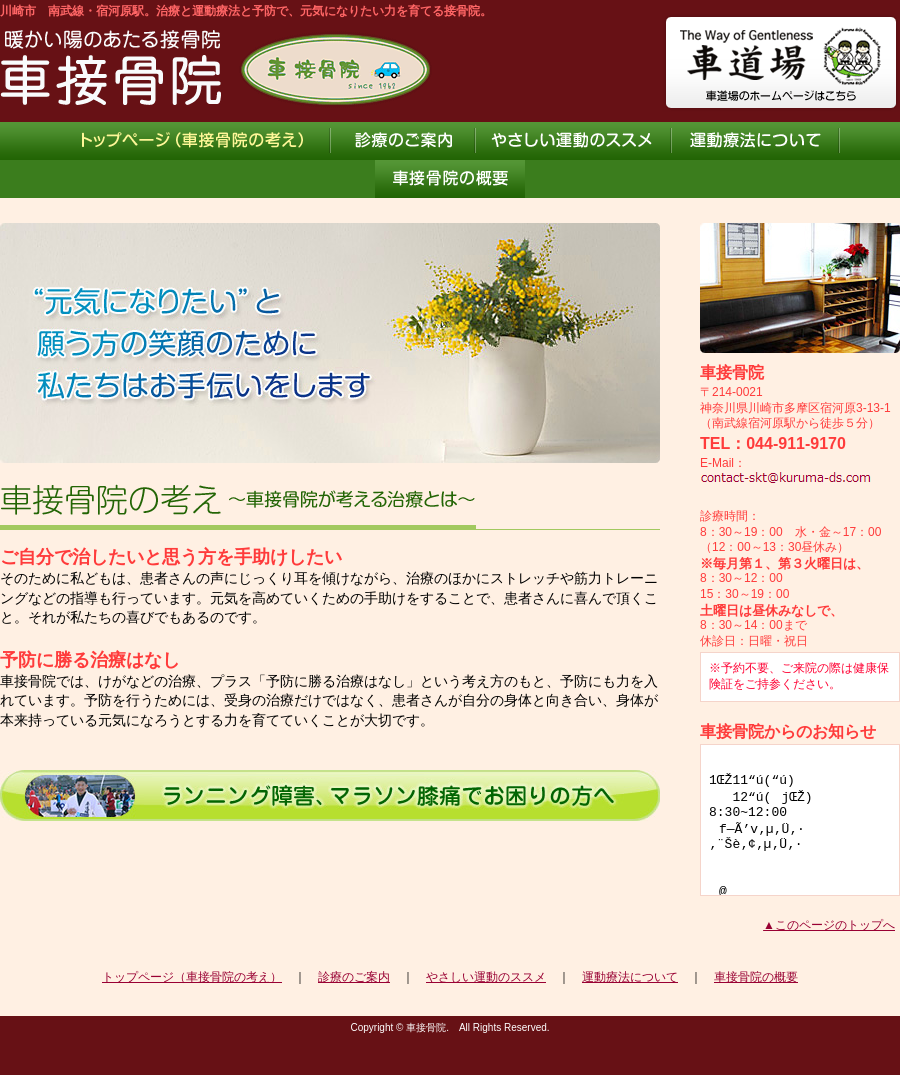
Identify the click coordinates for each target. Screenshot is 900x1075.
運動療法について (630, 977)
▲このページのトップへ (829, 925)
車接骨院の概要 (756, 977)
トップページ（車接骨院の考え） (192, 977)
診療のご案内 (354, 977)
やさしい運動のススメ (486, 977)
